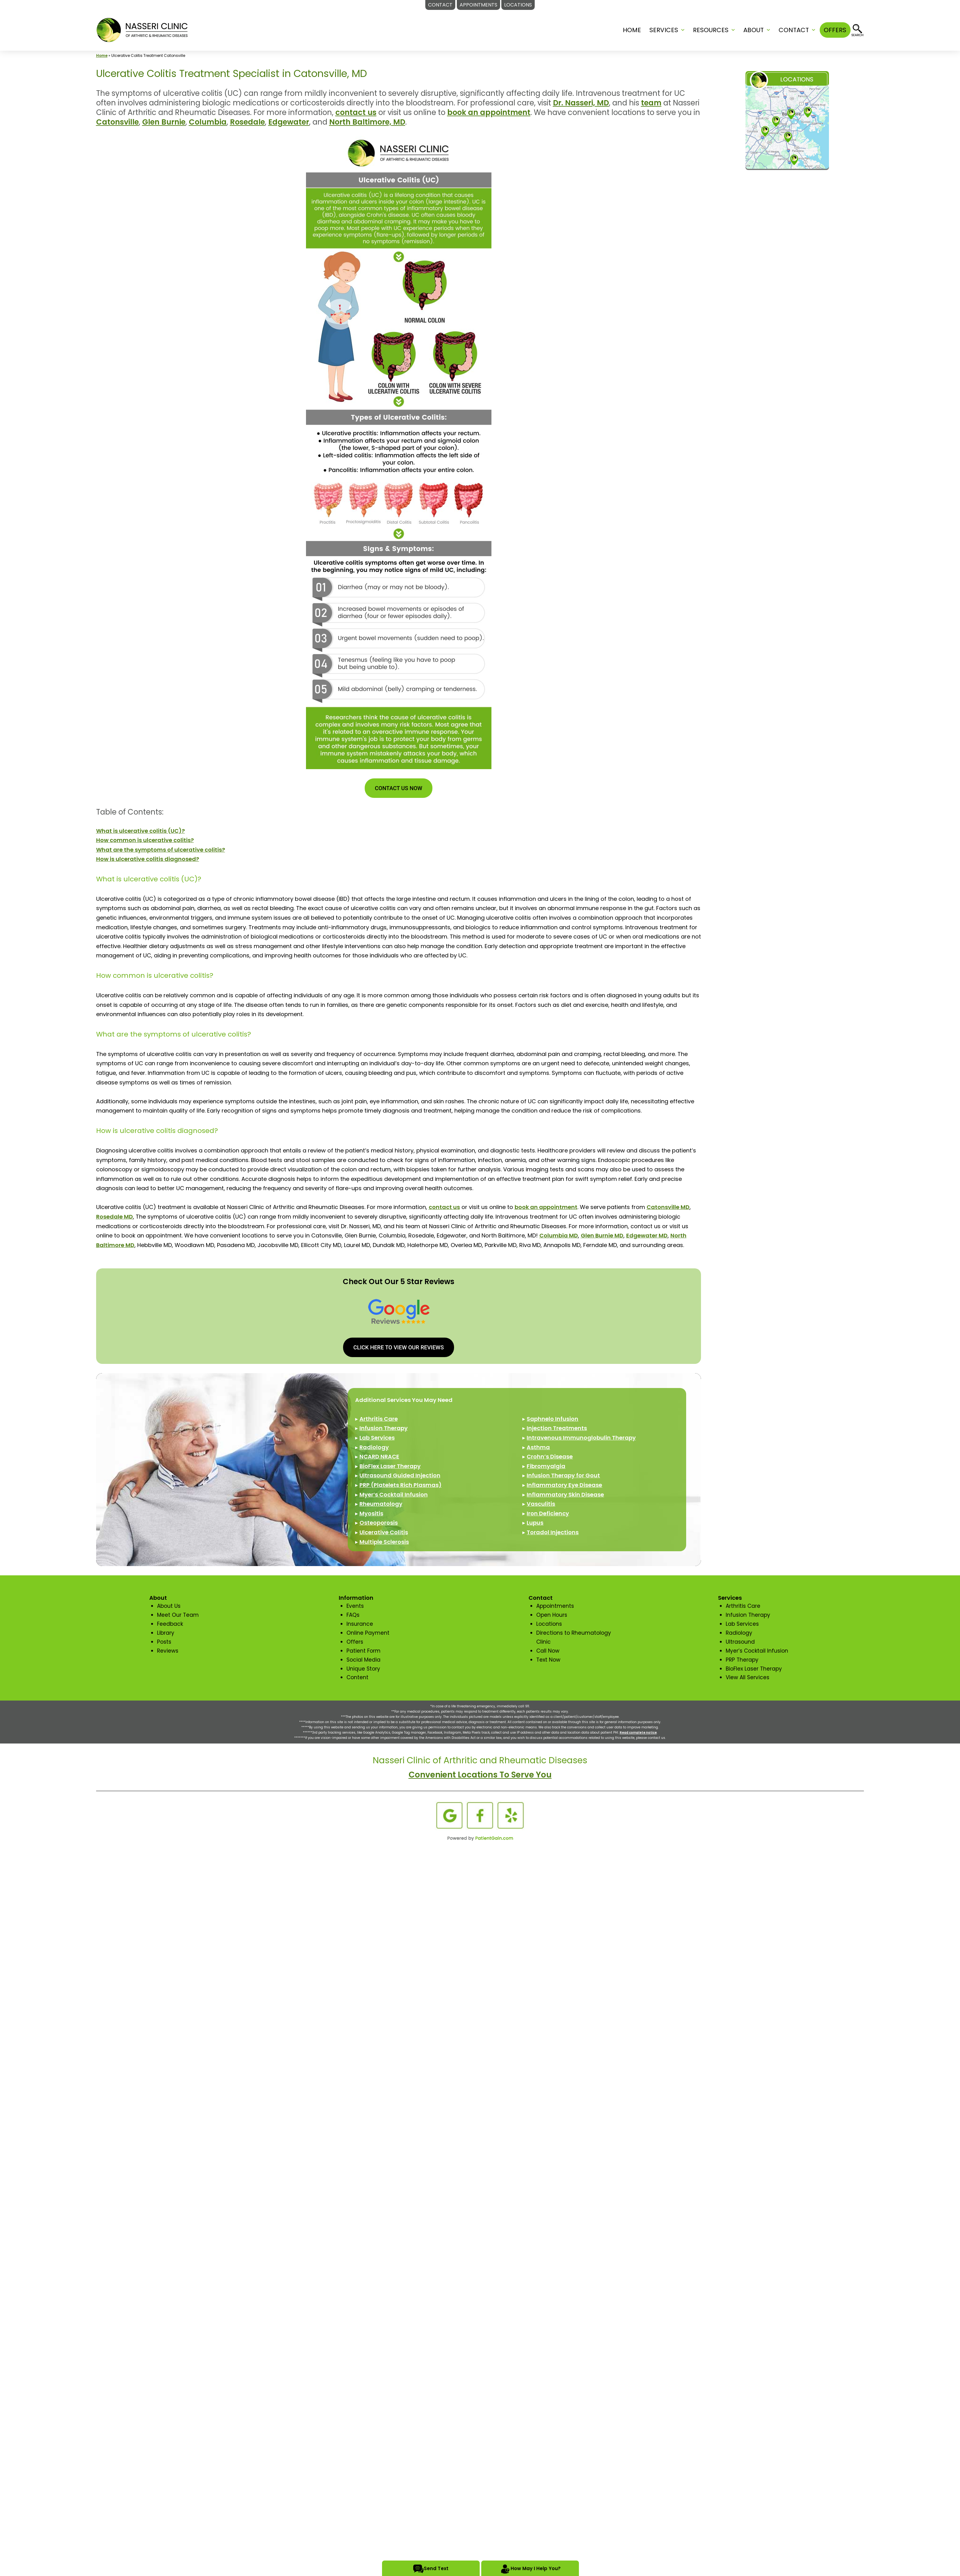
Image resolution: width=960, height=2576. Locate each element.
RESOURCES (710, 30)
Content (357, 1677)
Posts (164, 1642)
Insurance (359, 1624)
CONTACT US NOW (398, 788)
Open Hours (551, 1615)
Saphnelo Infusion (552, 1419)
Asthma (538, 1447)
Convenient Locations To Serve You (480, 1774)
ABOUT (753, 30)
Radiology (374, 1447)
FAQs (352, 1615)
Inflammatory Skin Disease (565, 1494)
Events (355, 1606)
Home (632, 30)
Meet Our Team (178, 1615)
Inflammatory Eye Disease (564, 1485)
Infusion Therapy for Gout (563, 1475)
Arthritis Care (378, 1419)
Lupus (535, 1522)
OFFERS (835, 30)
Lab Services (377, 1437)
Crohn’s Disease (550, 1456)
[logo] (142, 29)
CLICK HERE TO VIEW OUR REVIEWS (398, 1347)
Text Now (548, 1659)
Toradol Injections (553, 1532)
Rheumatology (380, 1504)
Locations (549, 1624)
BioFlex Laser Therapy (390, 1466)
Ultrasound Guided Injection (399, 1475)
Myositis (371, 1513)
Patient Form (363, 1650)
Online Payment (367, 1633)
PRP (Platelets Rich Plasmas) (400, 1485)
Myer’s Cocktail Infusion (393, 1494)
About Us (169, 1606)
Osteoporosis (378, 1522)
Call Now (547, 1650)
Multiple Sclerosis (384, 1542)
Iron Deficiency (548, 1513)
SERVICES (663, 30)
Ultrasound (740, 1642)
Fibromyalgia (546, 1466)
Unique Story (363, 1668)
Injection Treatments (557, 1428)
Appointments (555, 1606)
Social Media (363, 1659)
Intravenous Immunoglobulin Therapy (581, 1437)
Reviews (167, 1650)
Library (165, 1633)
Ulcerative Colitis (383, 1532)
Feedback (170, 1624)
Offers (354, 1642)
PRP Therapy (742, 1659)
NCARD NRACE (379, 1456)
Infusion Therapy (383, 1428)
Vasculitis (541, 1504)
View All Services (747, 1677)
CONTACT (794, 30)
